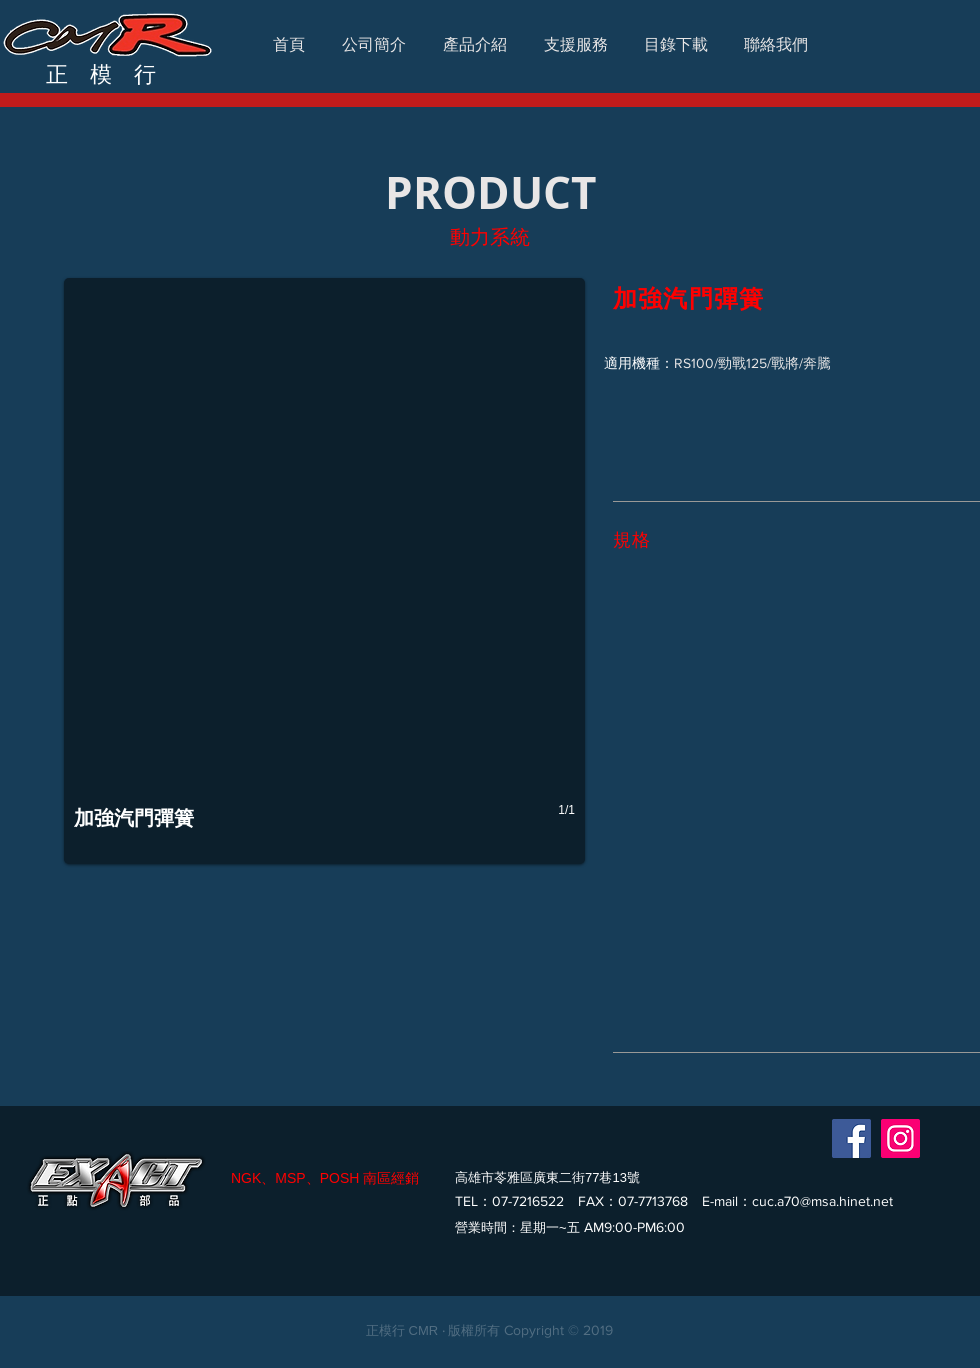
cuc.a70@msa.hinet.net (822, 1201)
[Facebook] (851, 1138)
